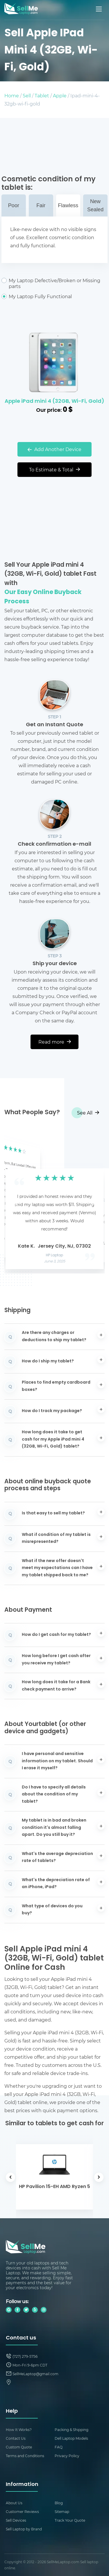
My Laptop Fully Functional (54, 296)
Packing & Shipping (71, 2429)
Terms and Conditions (25, 2455)
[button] (17, 1201)
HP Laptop (54, 1255)
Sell (27, 95)
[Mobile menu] (99, 9)
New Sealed (95, 205)
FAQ (58, 2447)
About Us (14, 2502)
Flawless (68, 205)
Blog (59, 2502)
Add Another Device (54, 449)
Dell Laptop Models (71, 2438)
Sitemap (62, 2511)
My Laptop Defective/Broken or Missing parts (54, 283)
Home (11, 95)
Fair (40, 205)
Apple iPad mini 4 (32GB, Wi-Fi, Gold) (54, 401)
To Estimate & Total (54, 469)
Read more (54, 1042)
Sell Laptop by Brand (24, 2529)
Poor (13, 205)
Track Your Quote (70, 2520)
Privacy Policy (67, 2455)
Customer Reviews (22, 2511)
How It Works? (19, 2429)
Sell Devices (16, 2520)
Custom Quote (19, 2447)
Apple (60, 95)
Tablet (42, 95)
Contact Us (16, 2438)
